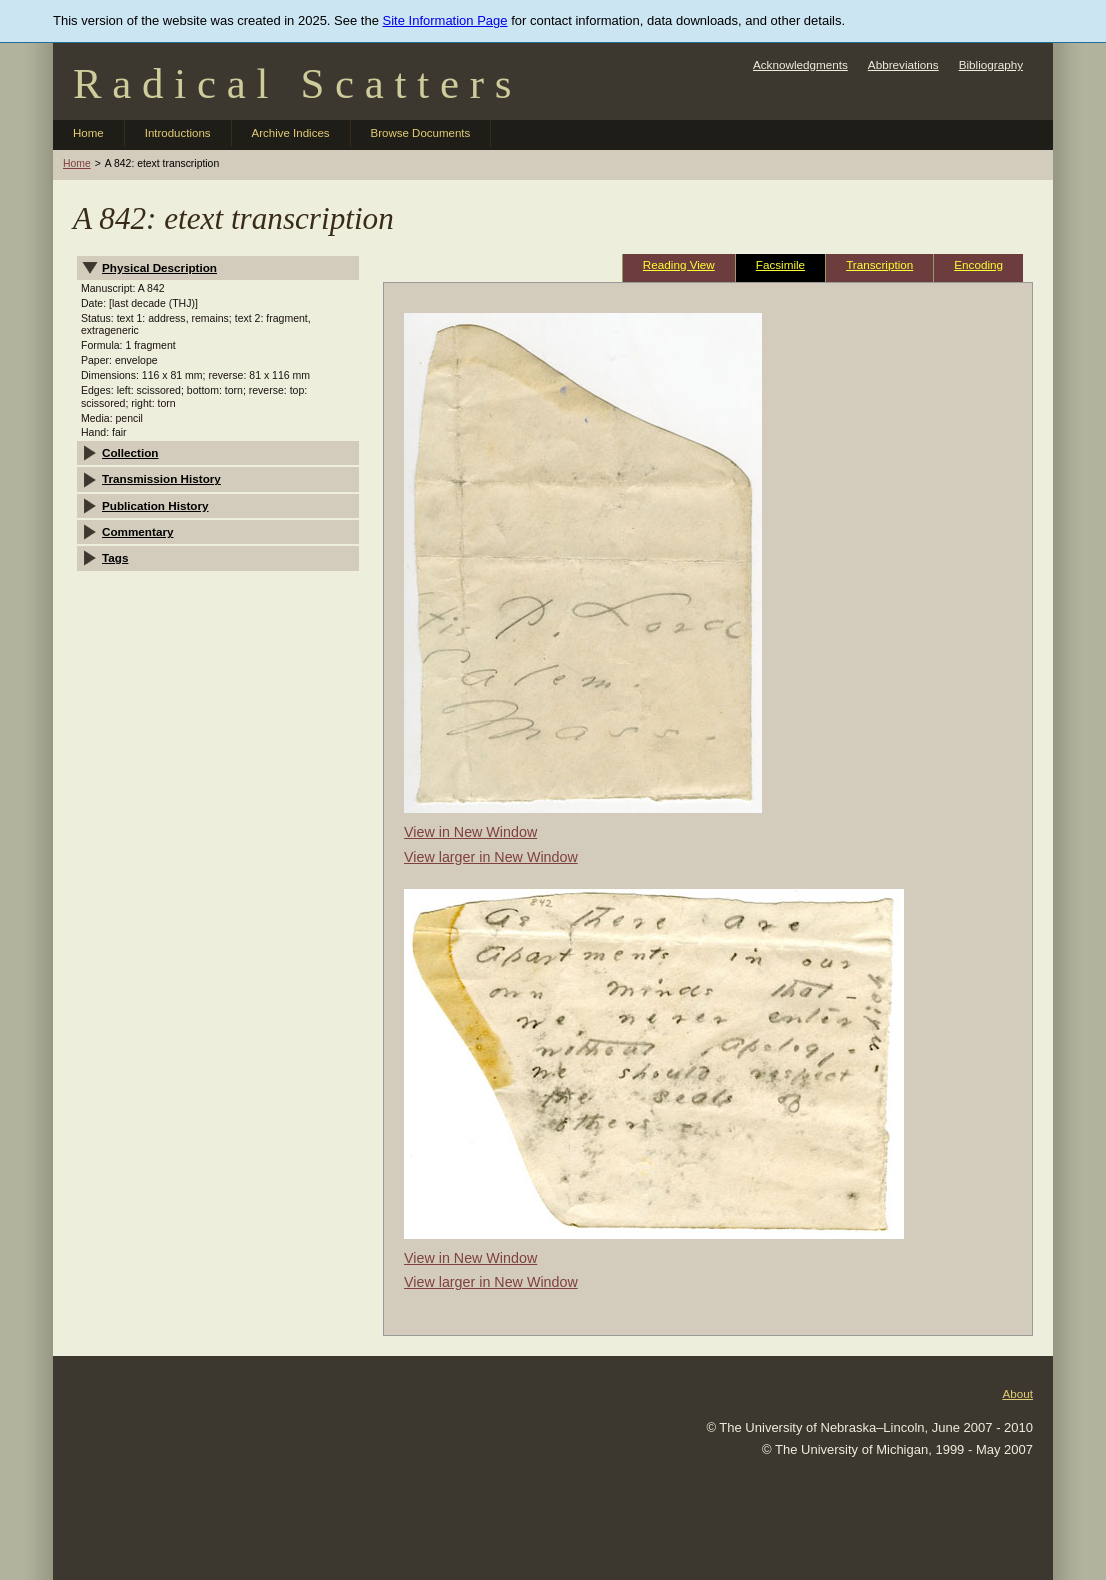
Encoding (978, 264)
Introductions (178, 133)
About (1017, 1393)
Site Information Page (445, 20)
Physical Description (159, 267)
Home (88, 133)
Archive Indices (291, 133)
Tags (115, 557)
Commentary (137, 531)
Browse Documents (421, 133)
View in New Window (470, 832)
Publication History (155, 505)
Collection (130, 452)
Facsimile (780, 264)
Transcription (879, 264)
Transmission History (161, 478)
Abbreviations (903, 64)
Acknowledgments (800, 64)
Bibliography (991, 64)
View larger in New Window (491, 857)
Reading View (679, 264)
